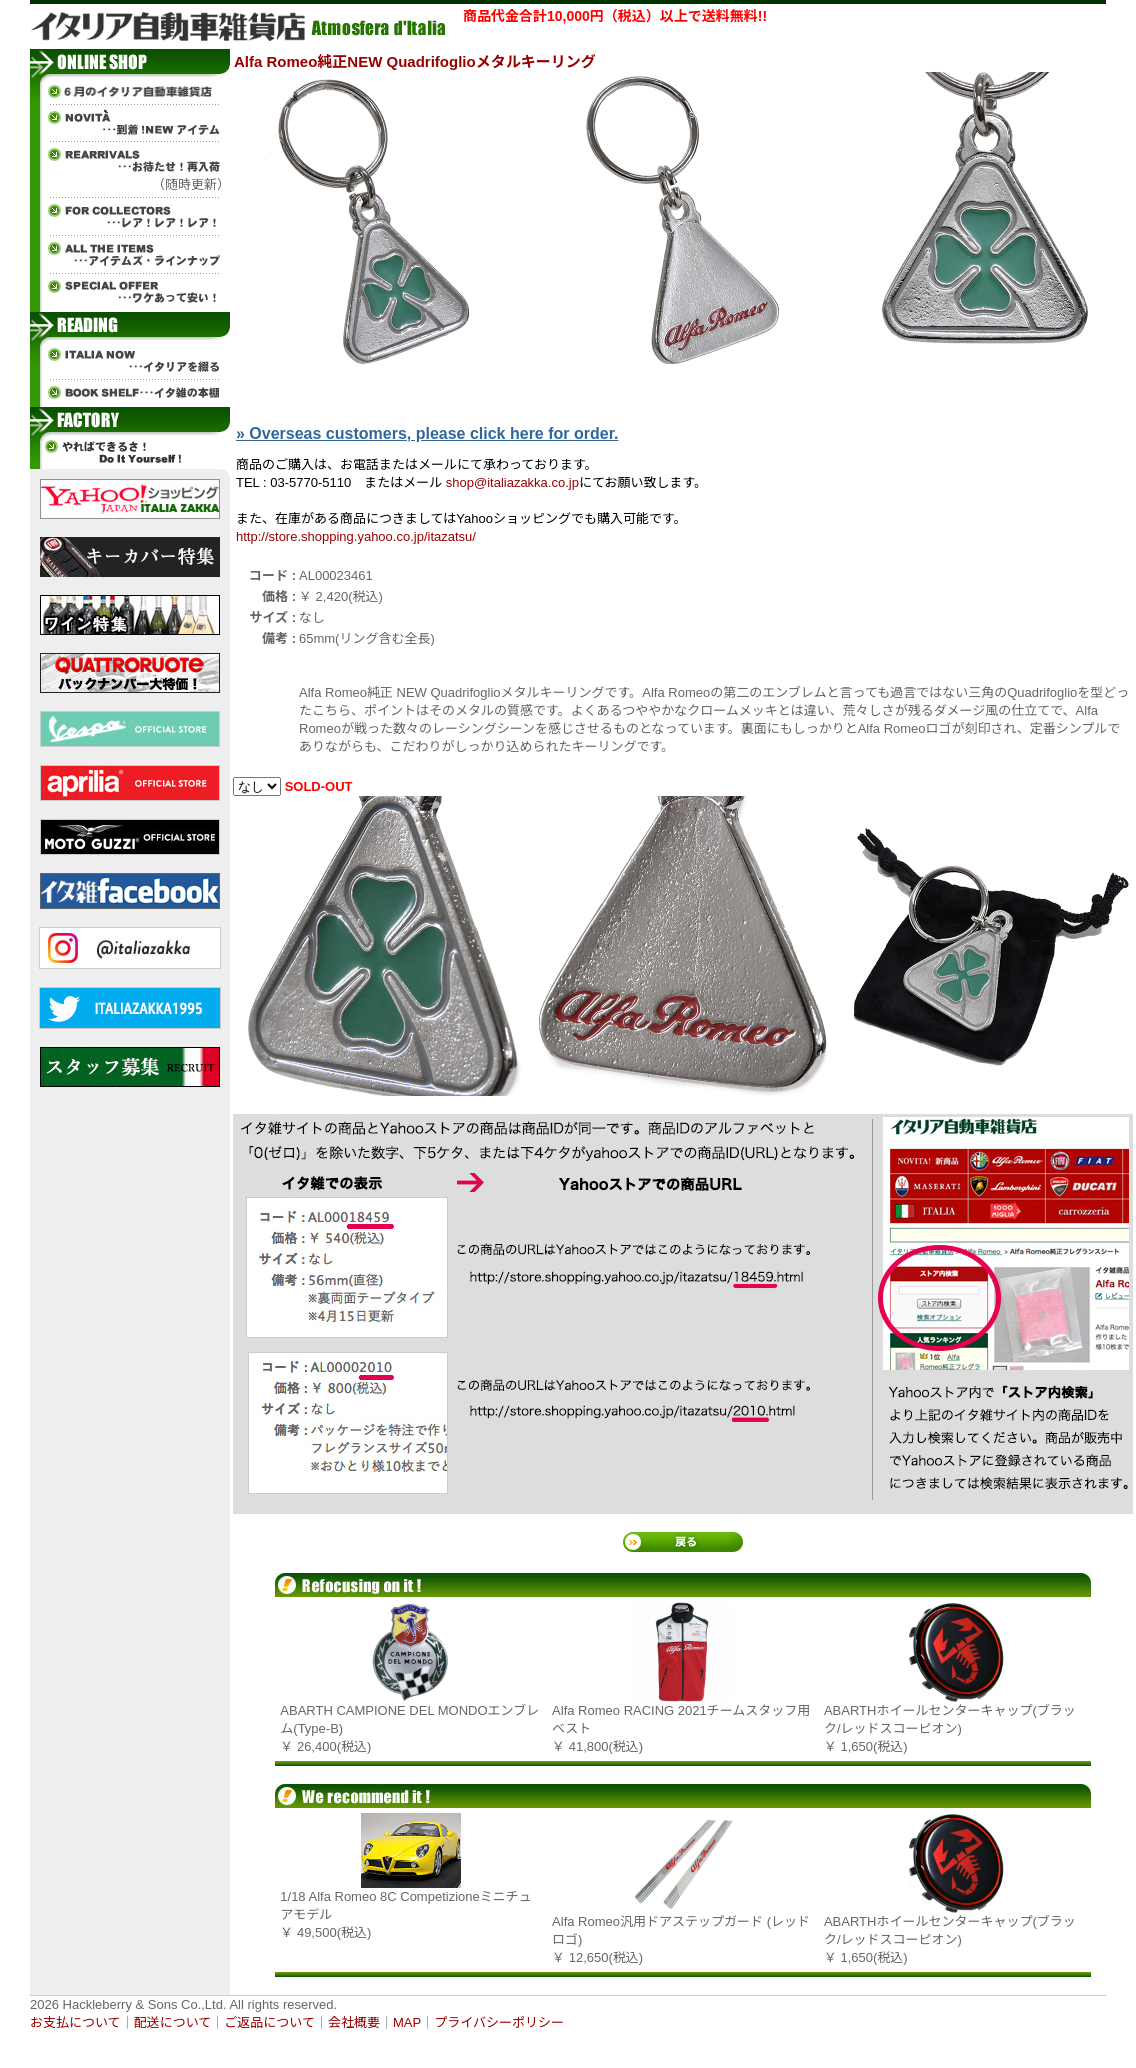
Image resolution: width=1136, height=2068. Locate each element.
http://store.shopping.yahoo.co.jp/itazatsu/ (356, 536)
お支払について (75, 2022)
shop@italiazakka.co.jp (512, 482)
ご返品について (269, 2022)
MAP (407, 2022)
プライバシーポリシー (499, 2022)
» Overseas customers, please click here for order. (427, 433)
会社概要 (354, 2022)
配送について (173, 2022)
